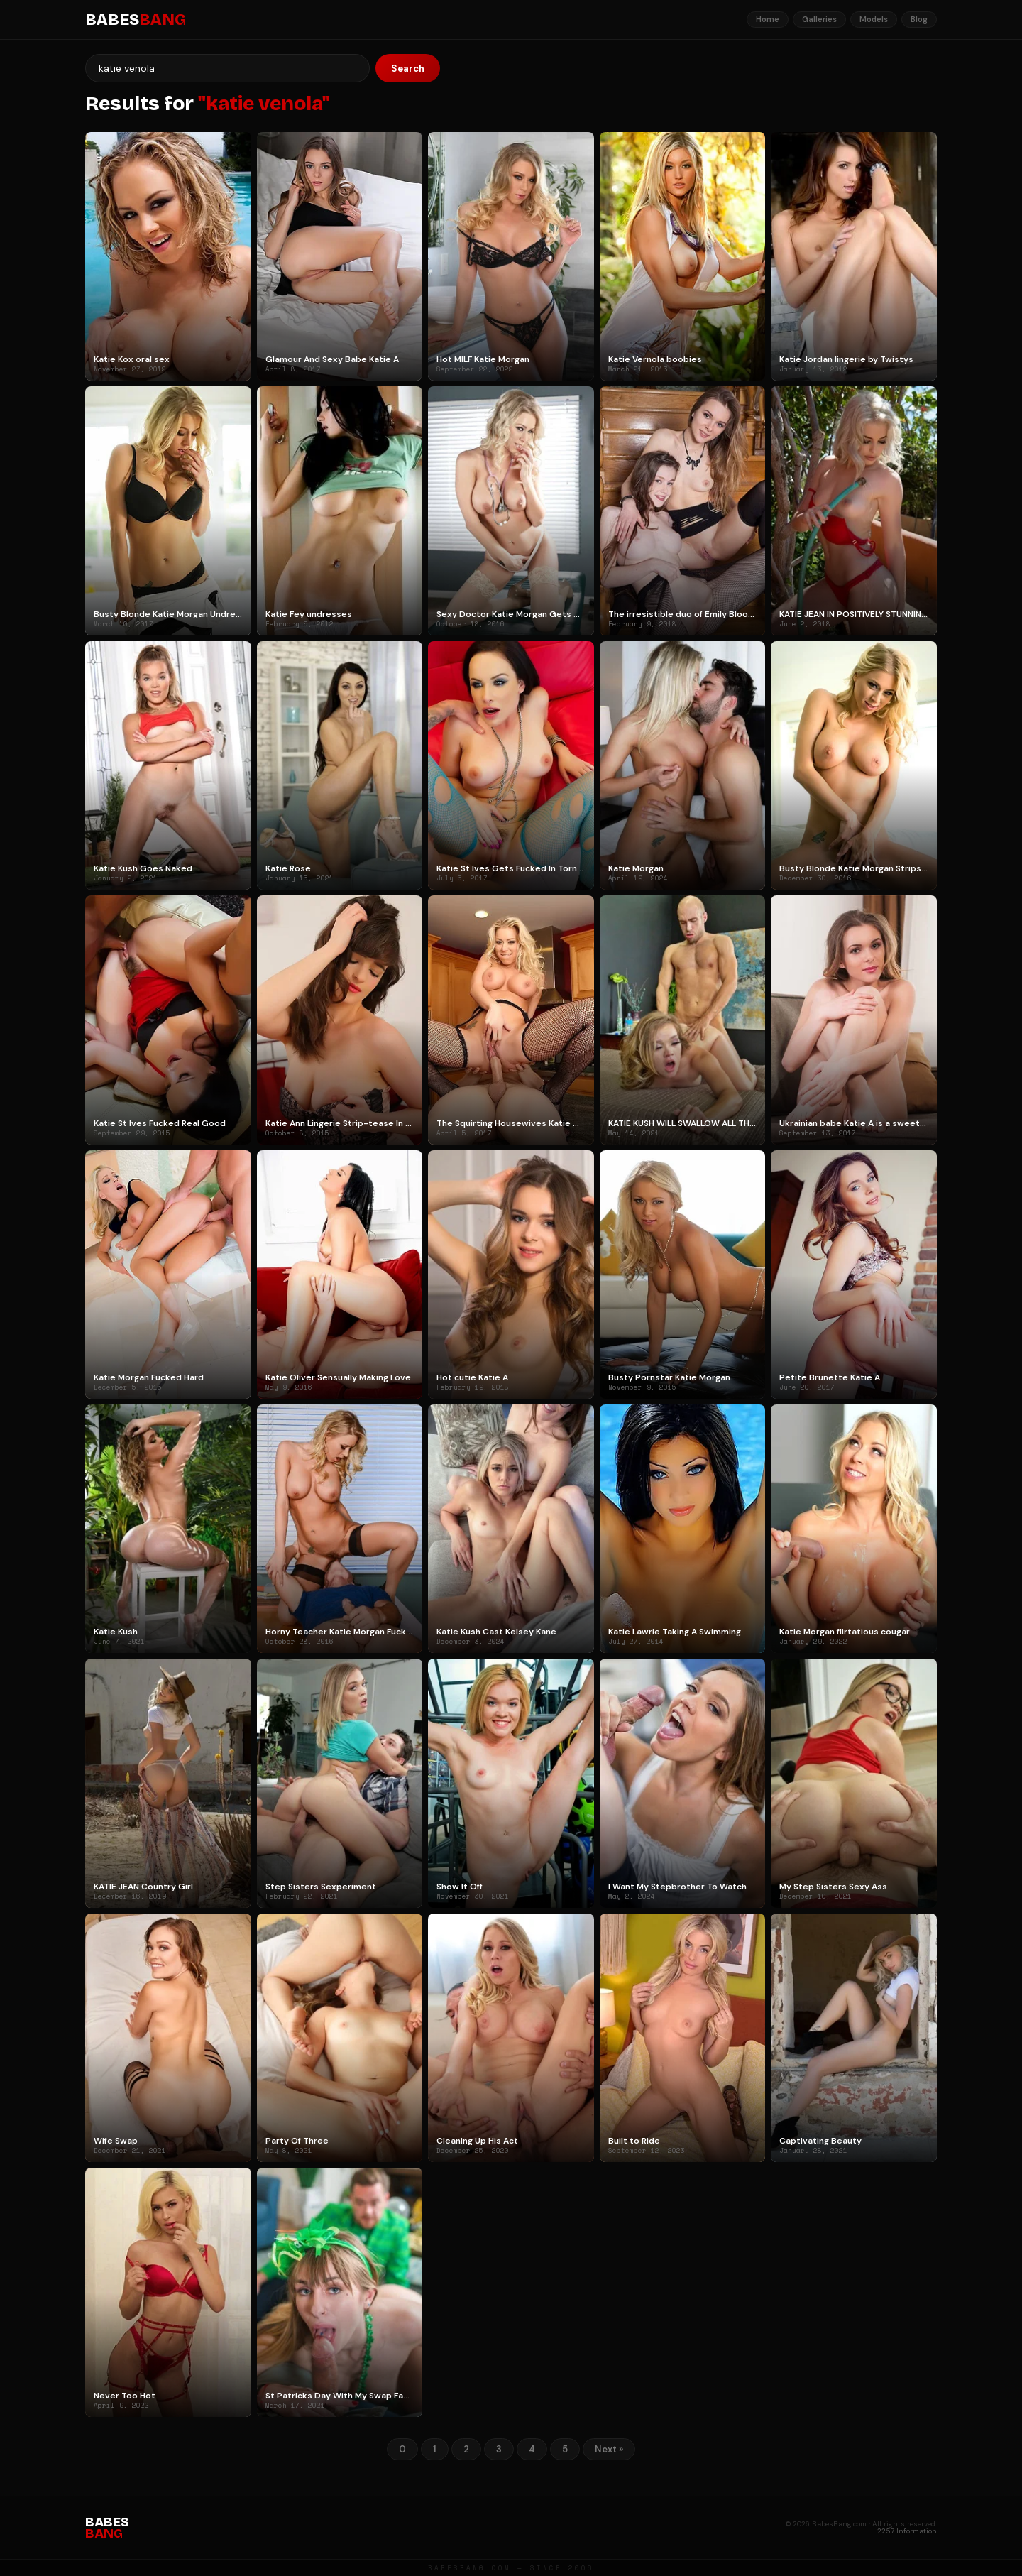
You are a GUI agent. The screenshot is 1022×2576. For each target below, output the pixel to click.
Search (407, 68)
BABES (135, 20)
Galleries (819, 19)
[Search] (227, 68)
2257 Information (907, 2531)
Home (767, 19)
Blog (919, 19)
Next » (609, 2449)
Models (873, 19)
